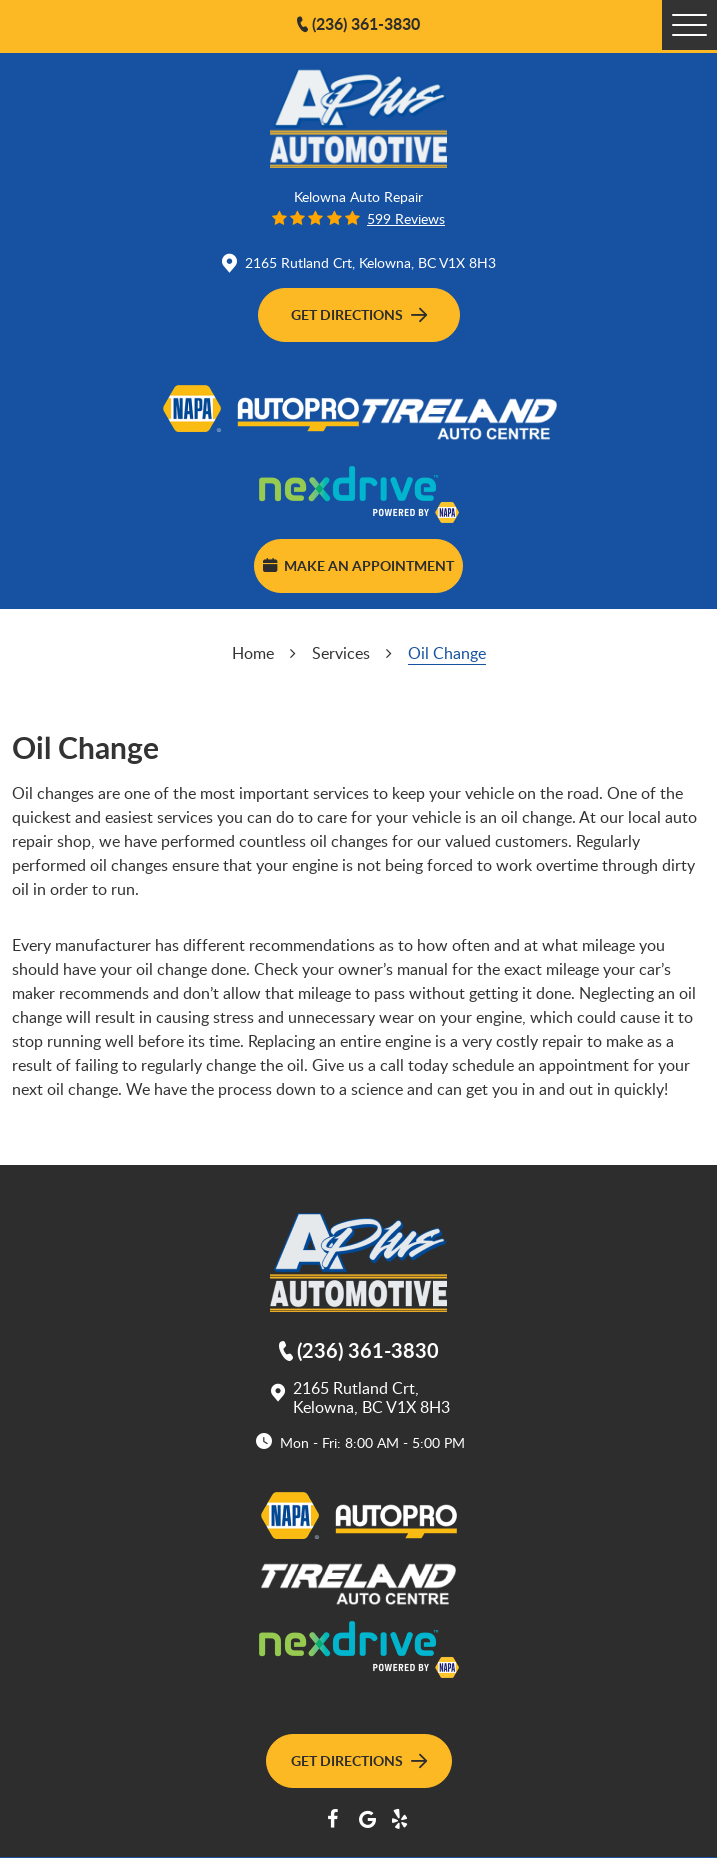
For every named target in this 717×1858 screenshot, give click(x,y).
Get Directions (359, 314)
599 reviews (406, 218)
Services (341, 653)
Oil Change (447, 653)
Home (253, 653)
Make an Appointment (358, 565)
